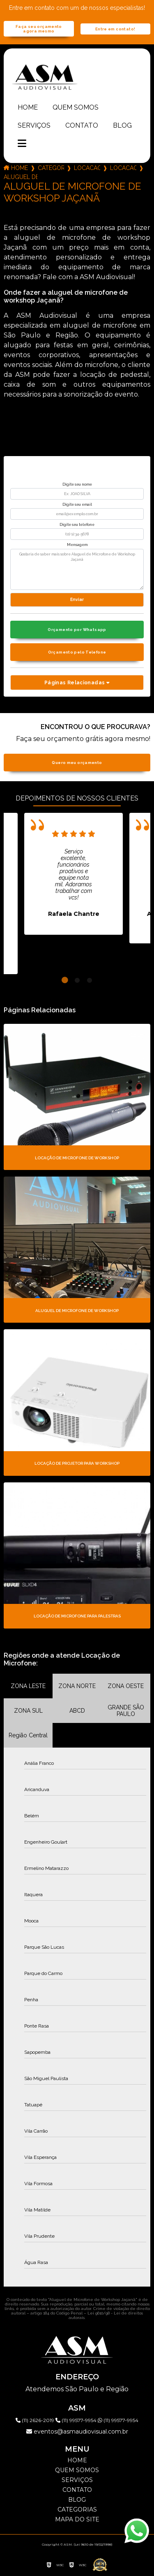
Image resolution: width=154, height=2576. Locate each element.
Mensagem (77, 545)
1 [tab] (65, 980)
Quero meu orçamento (77, 762)
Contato (81, 125)
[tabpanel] (73, 874)
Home (28, 107)
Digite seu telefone (77, 525)
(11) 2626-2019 (35, 2420)
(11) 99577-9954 (76, 2420)
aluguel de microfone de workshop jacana (20, 177)
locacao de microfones (87, 168)
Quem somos (76, 107)
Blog (122, 125)
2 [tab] (77, 980)
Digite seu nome (77, 484)
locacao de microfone (123, 168)
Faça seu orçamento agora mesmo (39, 28)
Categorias (51, 168)
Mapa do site (77, 2519)
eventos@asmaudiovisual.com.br (77, 2431)
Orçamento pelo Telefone (77, 652)
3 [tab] (89, 980)
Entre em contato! (115, 29)
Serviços (34, 125)
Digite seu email (77, 504)
